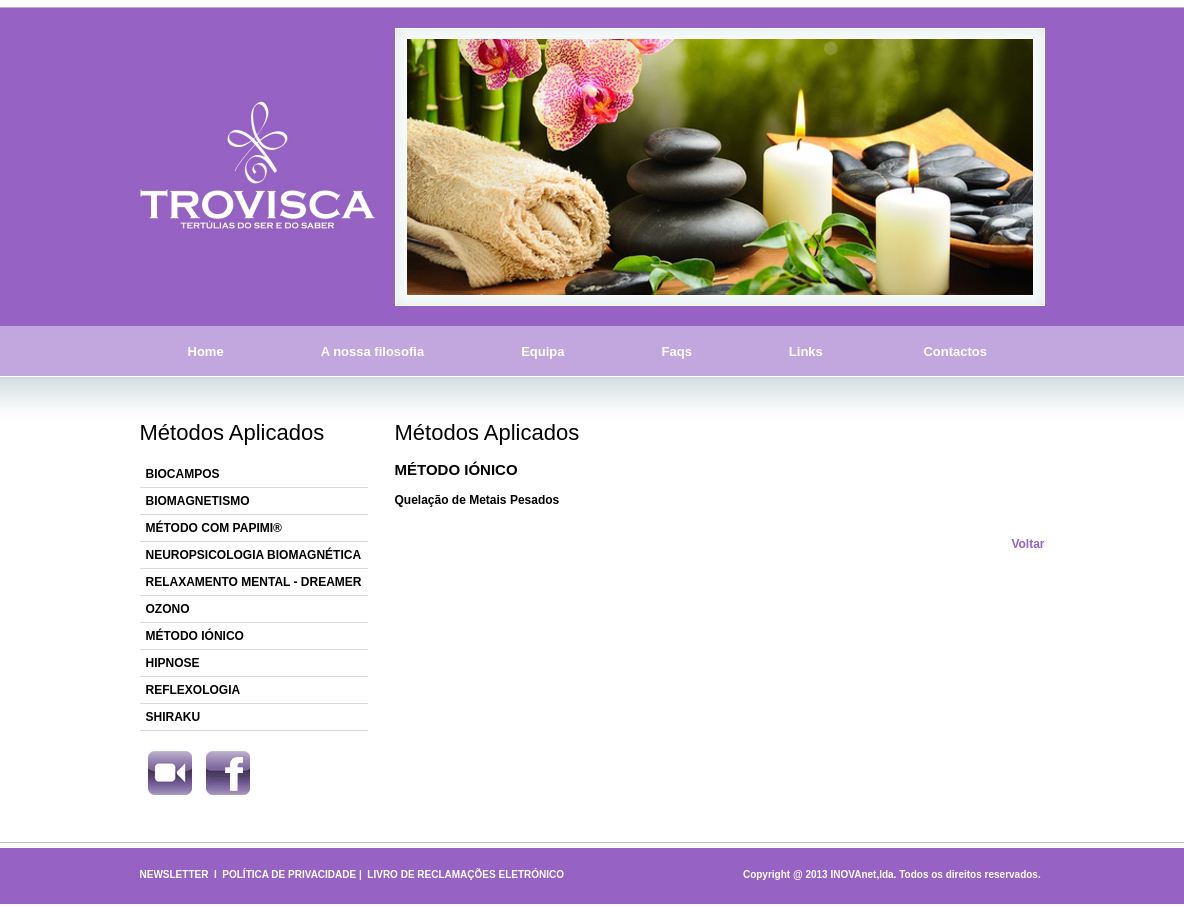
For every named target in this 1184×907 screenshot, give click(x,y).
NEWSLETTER (174, 874)
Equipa (542, 351)
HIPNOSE (173, 663)
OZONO (168, 609)
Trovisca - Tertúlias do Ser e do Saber (257, 167)
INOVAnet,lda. (863, 874)
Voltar (1027, 544)
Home (206, 351)
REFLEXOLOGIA (193, 690)
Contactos (955, 351)
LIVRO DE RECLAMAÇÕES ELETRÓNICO (465, 874)
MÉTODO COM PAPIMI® (214, 528)
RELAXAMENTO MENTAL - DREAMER (254, 582)
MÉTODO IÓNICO (195, 636)
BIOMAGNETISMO (198, 501)
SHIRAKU (173, 717)
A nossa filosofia (373, 351)
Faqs (677, 351)
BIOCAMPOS (183, 474)
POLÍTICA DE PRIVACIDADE (289, 874)
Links (806, 351)
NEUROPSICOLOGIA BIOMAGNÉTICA (254, 555)
